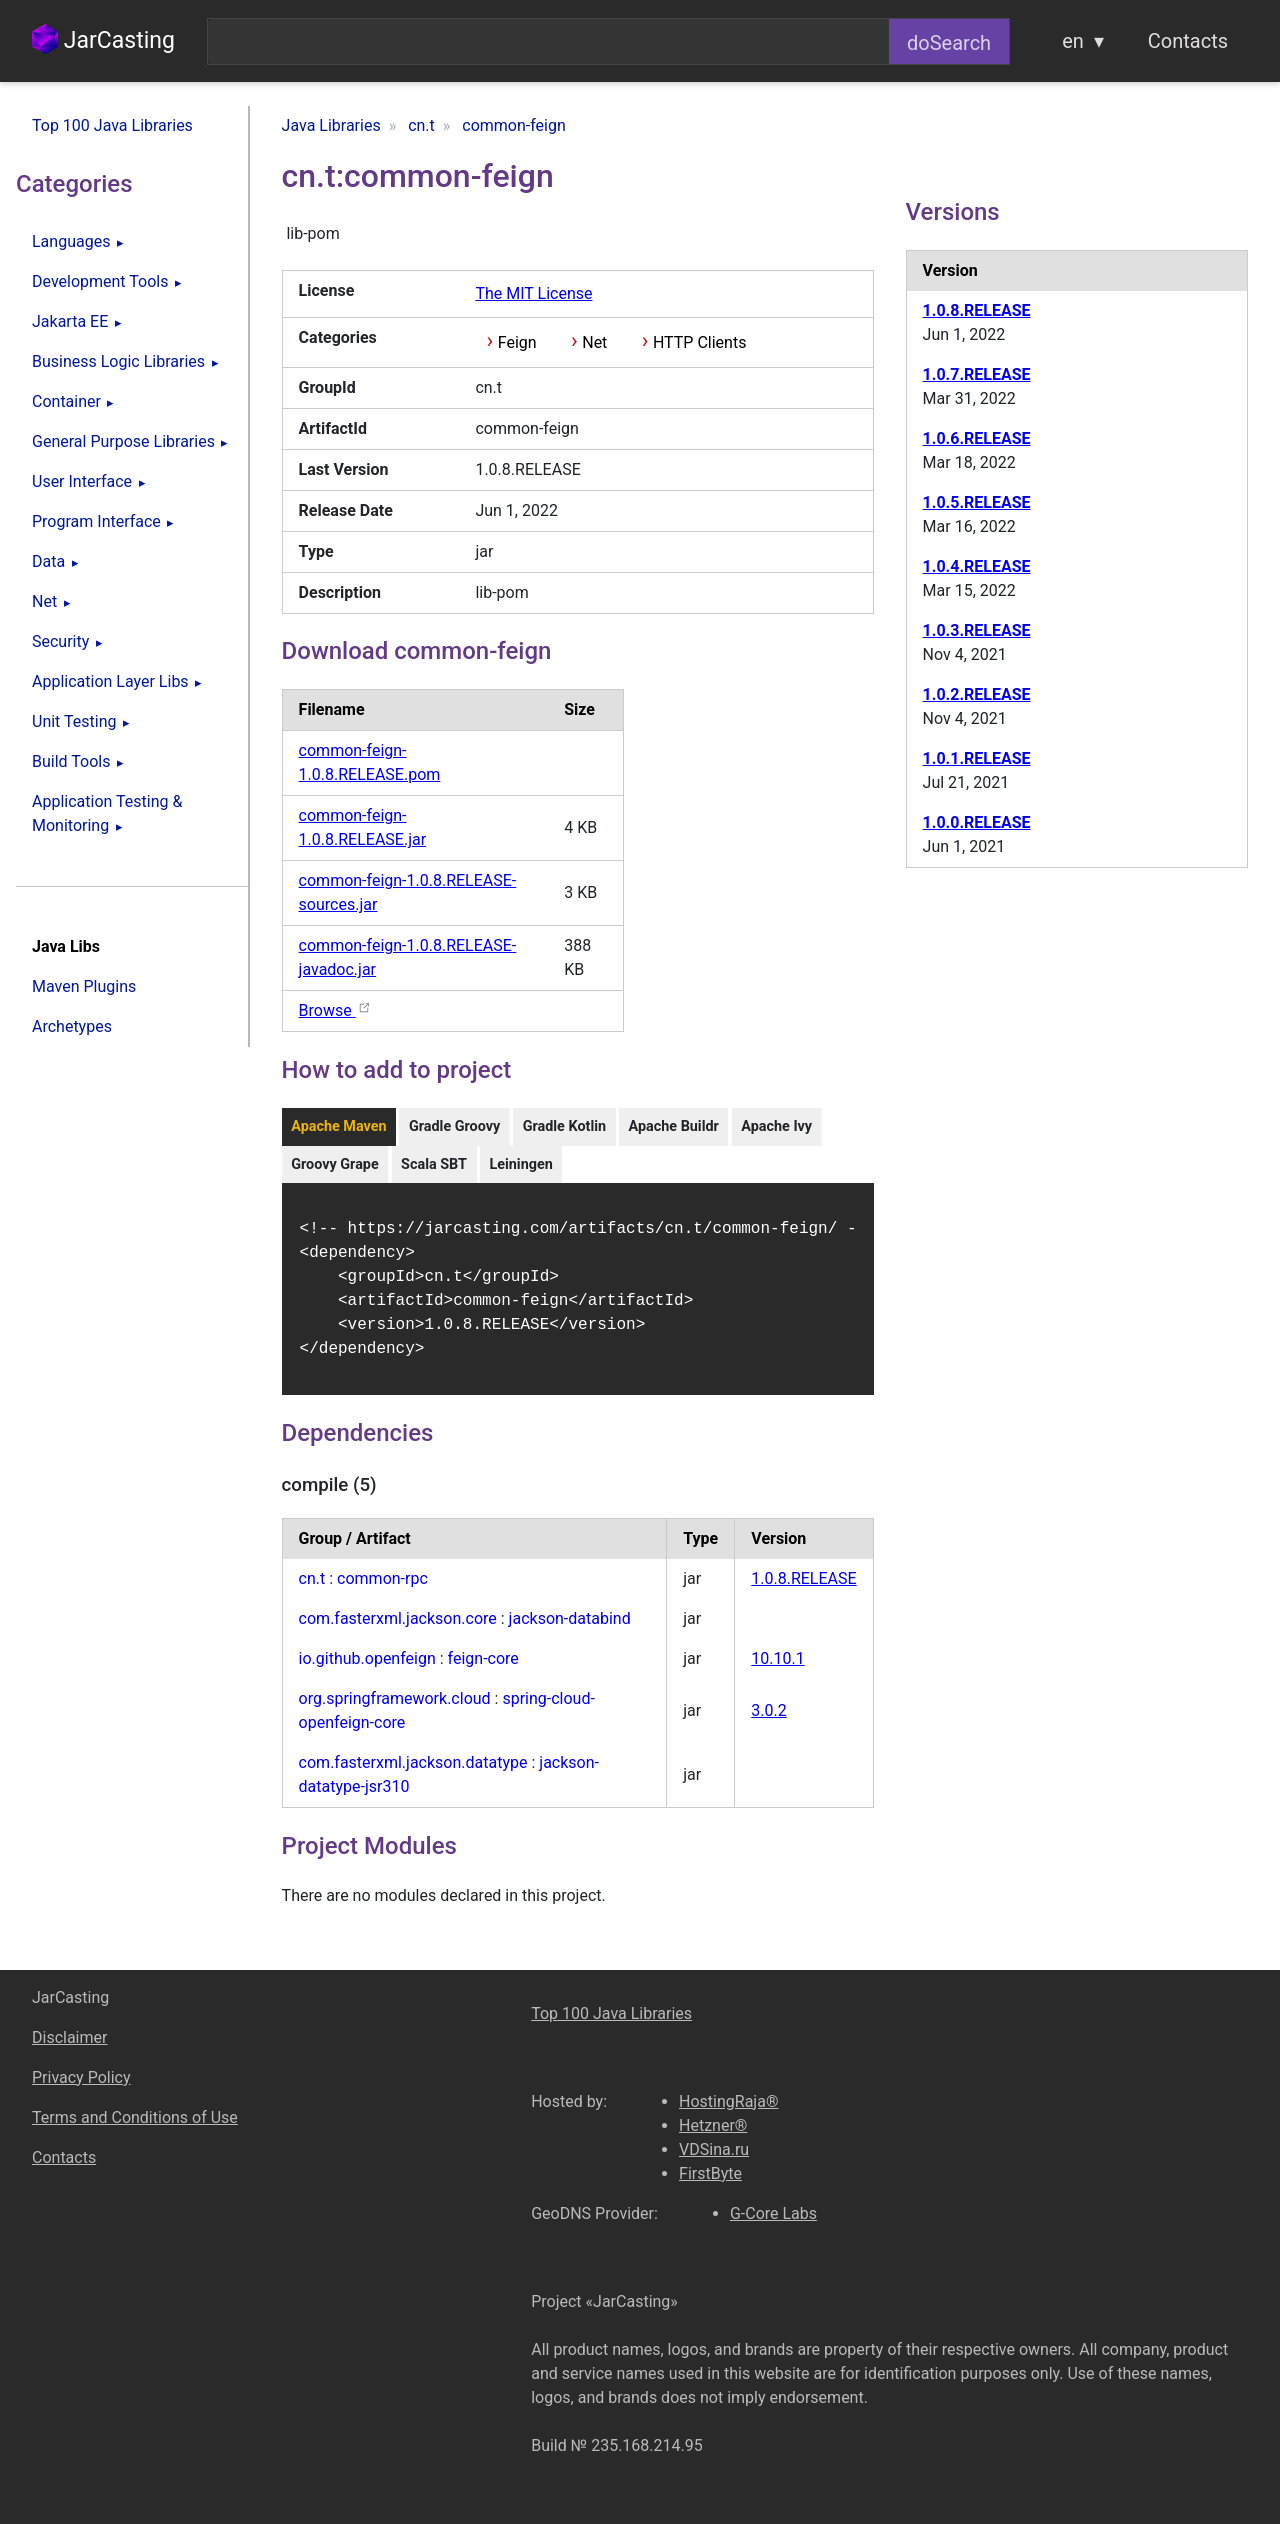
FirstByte (710, 2173)
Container (66, 401)
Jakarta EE (70, 321)
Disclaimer (69, 2037)
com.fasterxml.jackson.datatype (413, 1774)
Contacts (1188, 41)
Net (44, 601)
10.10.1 (777, 1670)
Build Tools (71, 761)
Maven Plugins (84, 986)
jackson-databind (570, 1630)
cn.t (312, 1590)
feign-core (483, 1670)
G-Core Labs (773, 2213)
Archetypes (72, 1026)
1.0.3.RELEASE (977, 630)
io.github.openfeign (367, 1670)
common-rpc (382, 1590)
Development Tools (100, 281)
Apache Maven (338, 1126)
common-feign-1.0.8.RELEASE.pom (370, 762)
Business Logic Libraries (118, 361)
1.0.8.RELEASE (803, 1590)
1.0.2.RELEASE (977, 694)
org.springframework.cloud (395, 1710)
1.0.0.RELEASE (977, 822)
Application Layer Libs (110, 681)
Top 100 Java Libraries (112, 125)
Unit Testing (74, 721)
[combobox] (548, 41)
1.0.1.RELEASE (977, 758)
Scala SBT (434, 1164)
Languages (71, 241)
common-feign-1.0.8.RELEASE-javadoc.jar (408, 957)
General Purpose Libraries (123, 441)
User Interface (82, 481)
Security (60, 641)
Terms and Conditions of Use (135, 2117)
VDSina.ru (714, 2149)
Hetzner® (713, 2125)
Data (48, 561)
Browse (335, 1010)
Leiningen (520, 1164)
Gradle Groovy (454, 1126)
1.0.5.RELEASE (977, 502)
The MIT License (533, 293)
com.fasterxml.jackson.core (398, 1630)
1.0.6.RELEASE (977, 438)
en (1073, 41)
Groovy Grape (335, 1164)
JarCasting (103, 40)
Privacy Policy (81, 2077)
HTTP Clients (699, 342)
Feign (517, 342)
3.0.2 (768, 1722)
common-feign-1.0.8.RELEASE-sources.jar (408, 892)
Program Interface (96, 521)
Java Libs (66, 946)
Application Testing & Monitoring (107, 813)
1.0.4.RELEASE (977, 566)
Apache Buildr (673, 1126)
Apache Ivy (776, 1126)
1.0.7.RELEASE (977, 374)
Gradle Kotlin (564, 1126)
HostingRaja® (728, 2101)
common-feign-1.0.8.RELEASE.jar (363, 827)
